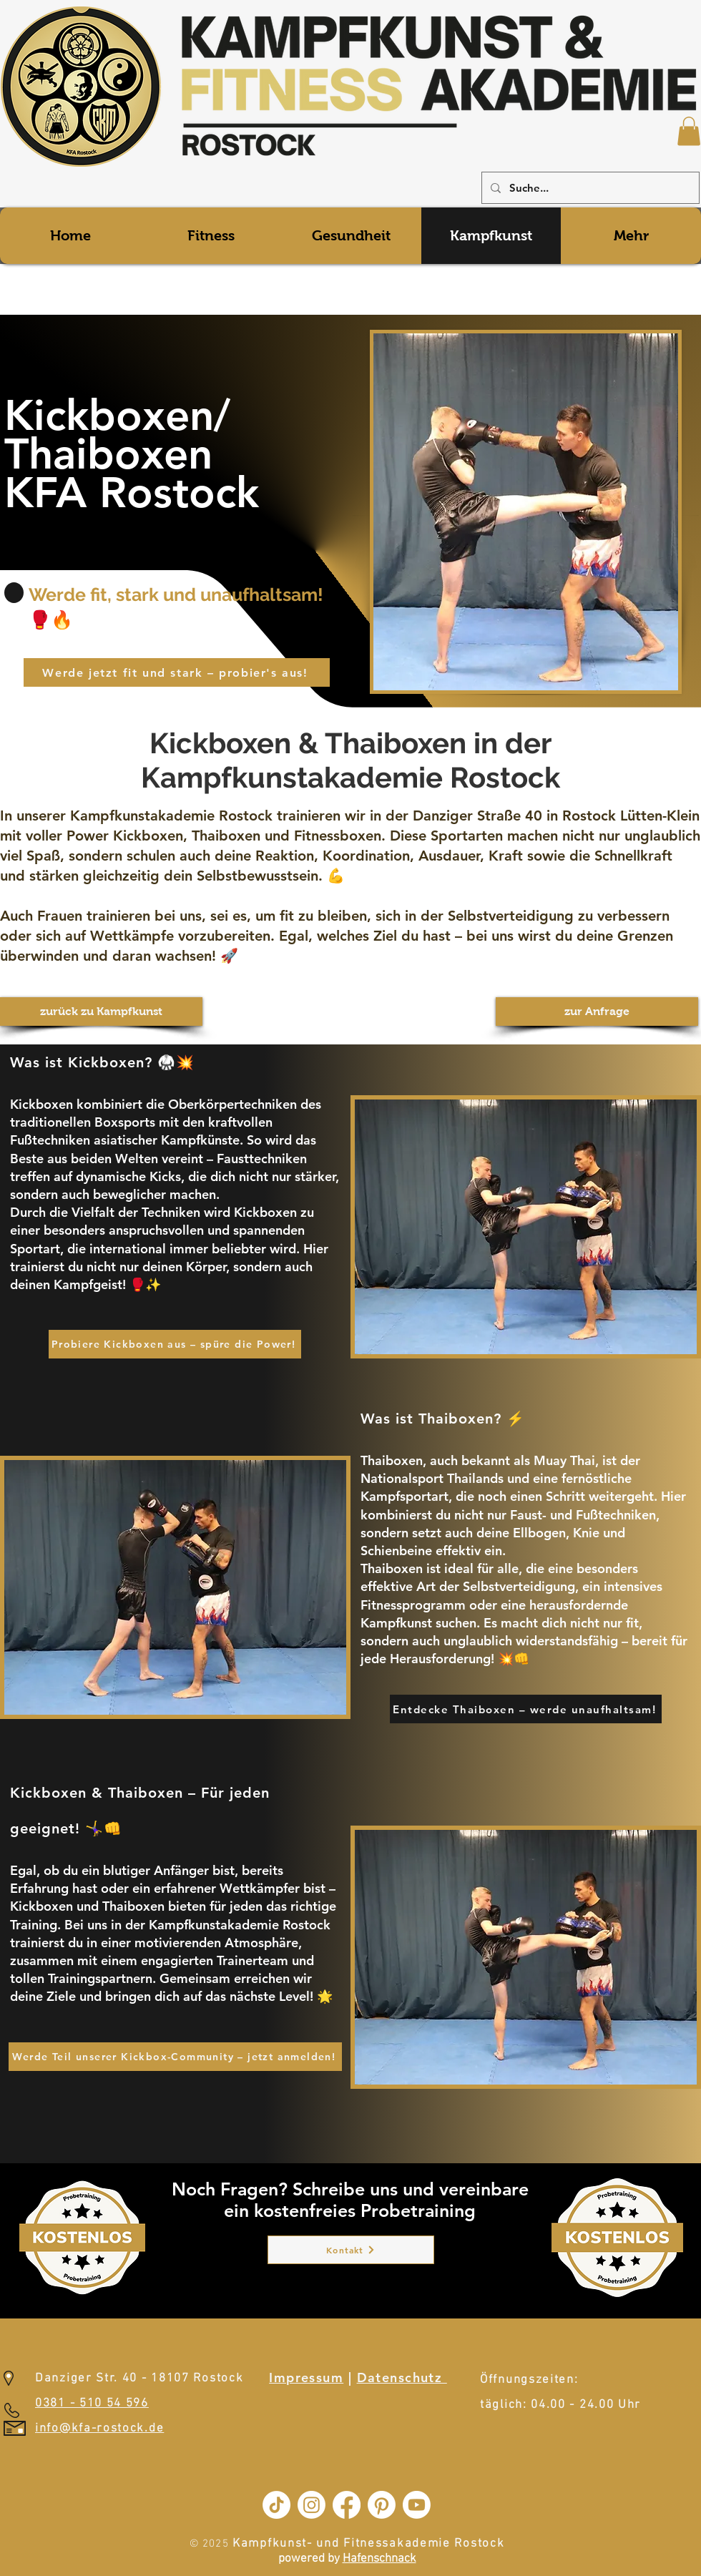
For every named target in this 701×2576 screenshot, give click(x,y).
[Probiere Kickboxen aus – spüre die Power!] (175, 1344)
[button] (689, 131)
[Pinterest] (382, 2505)
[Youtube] (417, 2505)
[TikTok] (276, 2505)
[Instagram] (311, 2505)
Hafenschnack (379, 2559)
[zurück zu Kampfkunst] (101, 1011)
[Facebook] (347, 2505)
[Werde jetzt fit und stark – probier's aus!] (177, 672)
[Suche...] (589, 187)
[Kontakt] (351, 2249)
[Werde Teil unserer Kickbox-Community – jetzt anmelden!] (175, 2056)
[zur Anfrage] (597, 1011)
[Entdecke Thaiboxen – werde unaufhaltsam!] (526, 1709)
